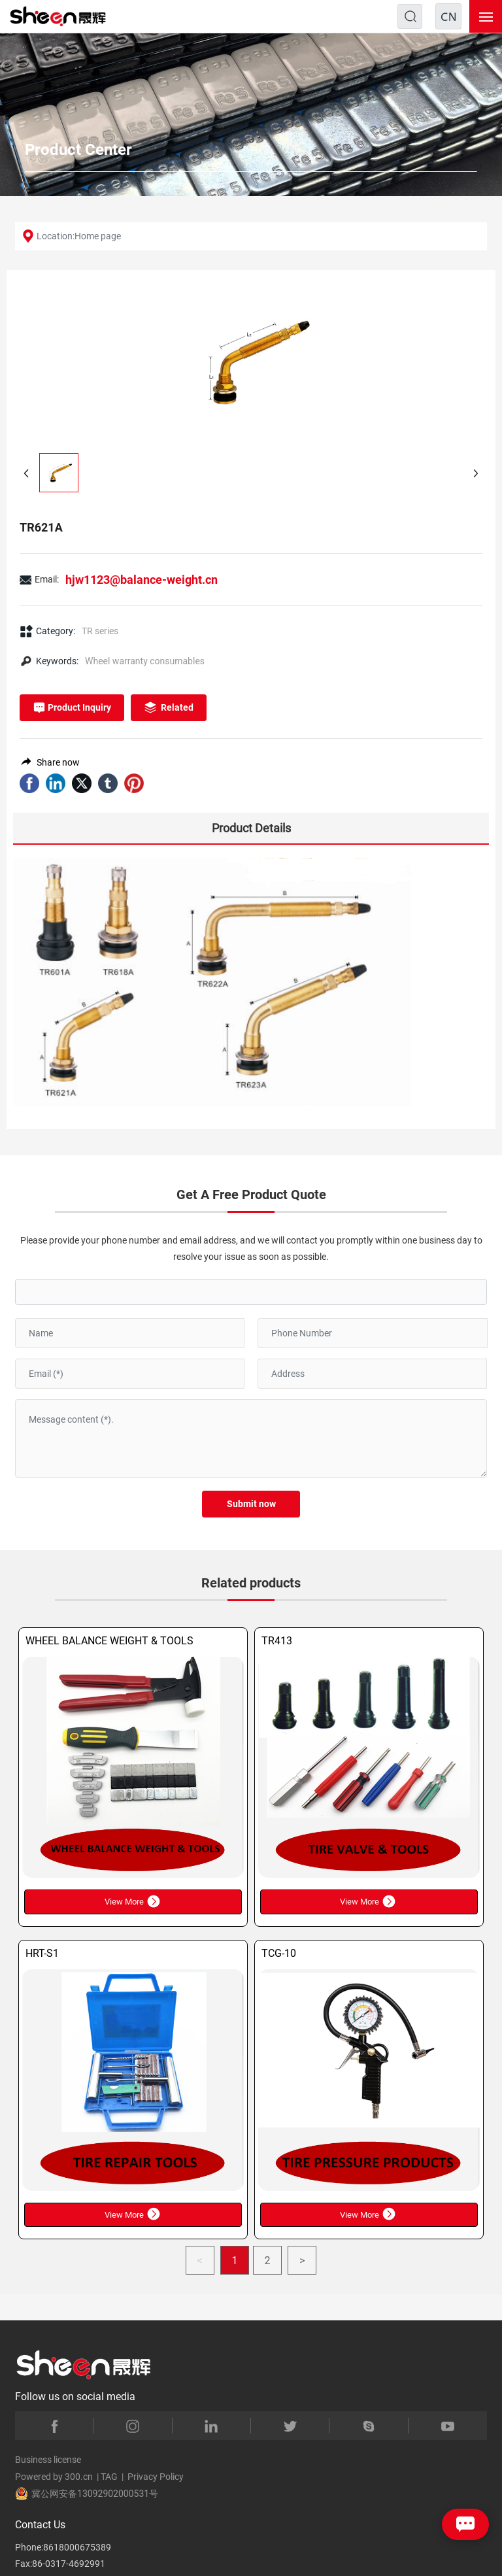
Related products (251, 1583)
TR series (100, 631)
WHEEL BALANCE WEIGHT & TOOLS (109, 1641)
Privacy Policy (155, 2476)
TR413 (276, 1641)
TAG (109, 2476)
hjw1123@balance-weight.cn (141, 579)
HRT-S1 (42, 1953)
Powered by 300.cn (54, 2476)
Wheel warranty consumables (145, 661)
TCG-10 (278, 1953)
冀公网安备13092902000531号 (86, 2493)
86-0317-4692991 (68, 2563)
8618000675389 (77, 2547)
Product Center (78, 150)
